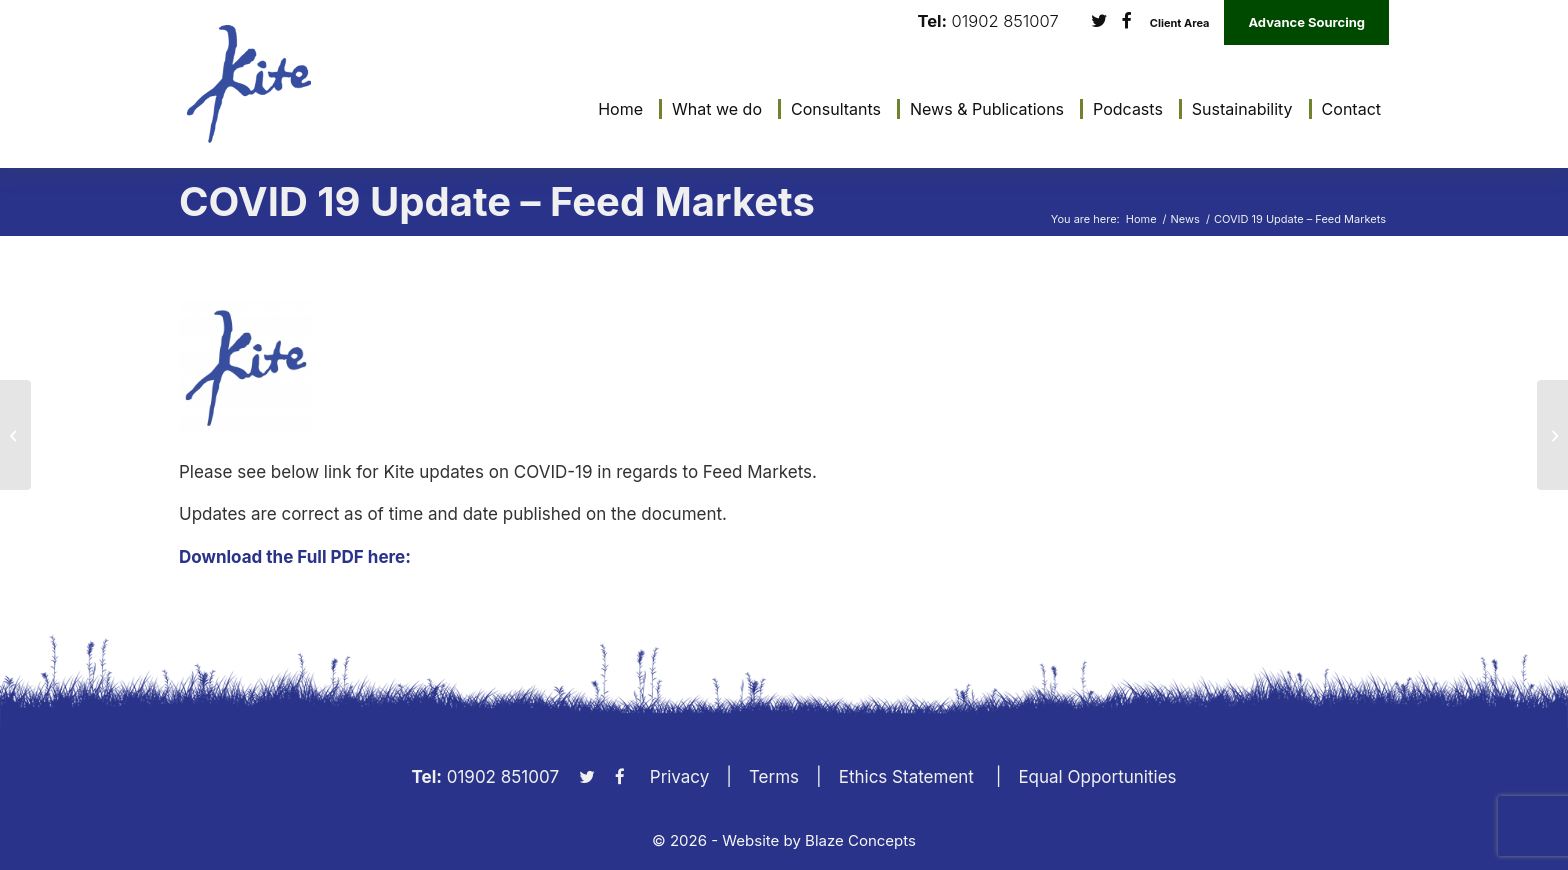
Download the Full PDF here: (295, 557)
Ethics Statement (906, 777)
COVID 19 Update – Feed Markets (497, 201)
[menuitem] (615, 109)
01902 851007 (1005, 21)
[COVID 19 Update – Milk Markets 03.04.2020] (1552, 435)
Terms (774, 777)
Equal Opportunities (1097, 777)
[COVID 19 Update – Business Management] (15, 435)
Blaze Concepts (860, 840)
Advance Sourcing (1306, 22)
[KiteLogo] (249, 84)
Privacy (680, 777)
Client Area (1180, 23)
